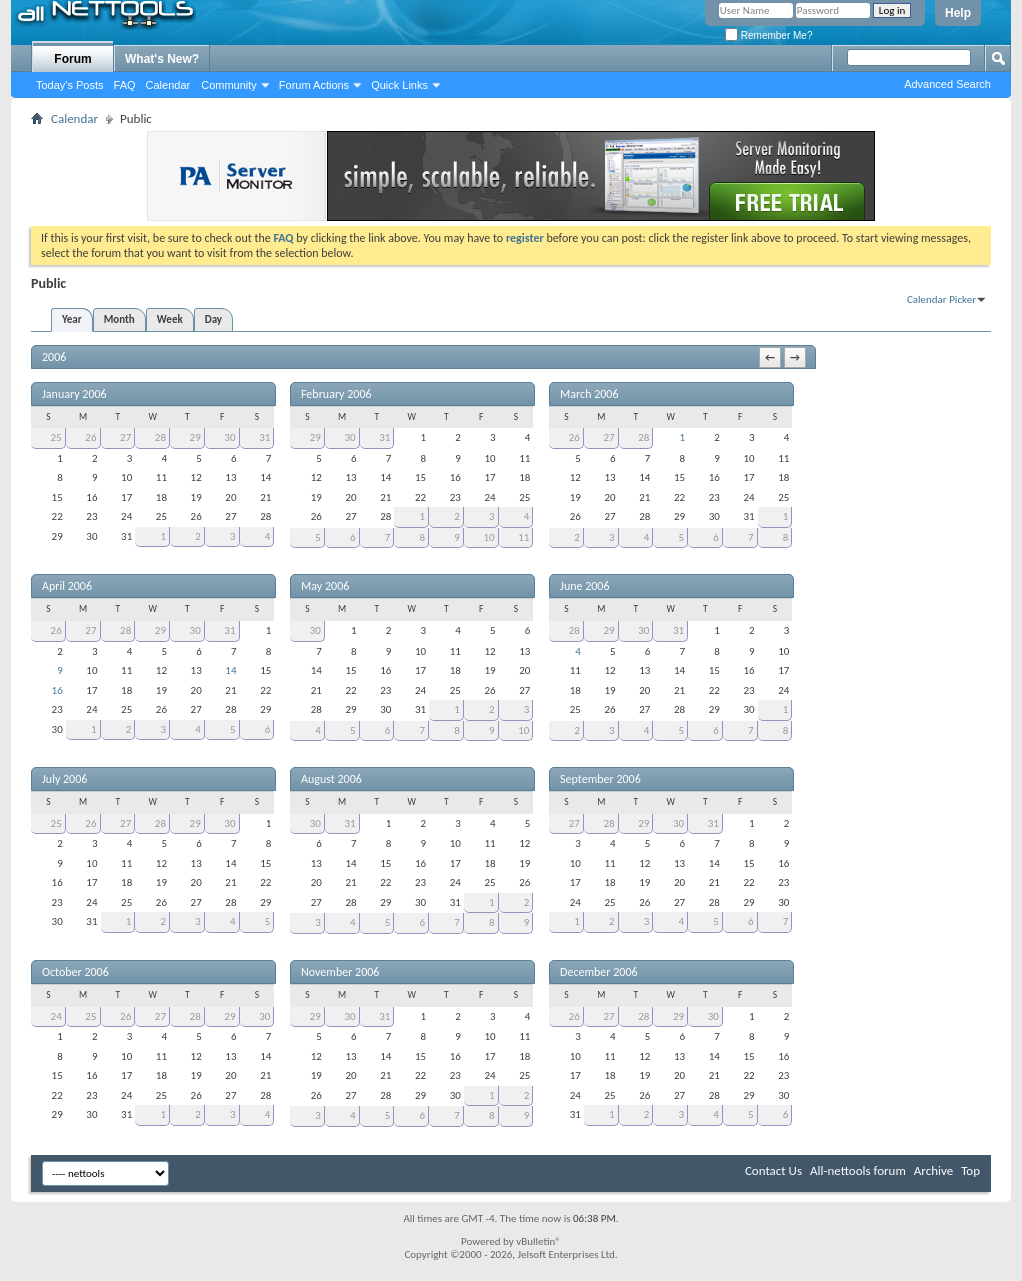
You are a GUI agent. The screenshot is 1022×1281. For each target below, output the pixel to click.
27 (125, 437)
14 (230, 670)
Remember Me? (768, 35)
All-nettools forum (858, 1170)
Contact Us (773, 1170)
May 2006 (325, 586)
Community (229, 85)
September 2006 (600, 779)
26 (90, 437)
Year (72, 319)
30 (229, 437)
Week (170, 319)
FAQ (125, 85)
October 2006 (75, 972)
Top (970, 1170)
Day (213, 319)
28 (160, 437)
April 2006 (67, 586)
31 (264, 437)
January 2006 (74, 394)
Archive (933, 1170)
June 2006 (584, 586)
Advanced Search (947, 84)
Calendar (168, 85)
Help (958, 13)
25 (56, 437)
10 (488, 537)
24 (56, 1016)
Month (119, 319)
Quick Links (399, 85)
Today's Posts (70, 85)
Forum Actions (314, 85)
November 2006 (340, 972)
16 (57, 690)
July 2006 (64, 779)
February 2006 (336, 394)
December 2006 (598, 972)
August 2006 (331, 779)
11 (523, 537)
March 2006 (589, 394)
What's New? (162, 59)
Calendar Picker (941, 299)
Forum (72, 59)
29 (195, 437)
